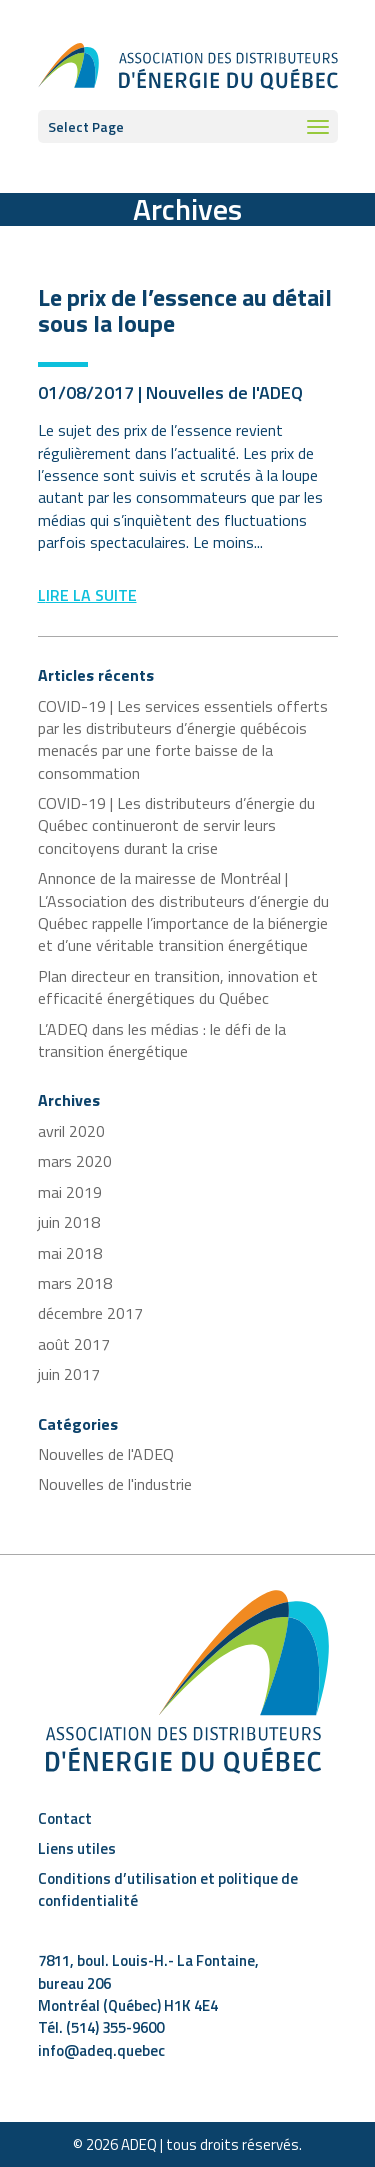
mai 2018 (70, 1253)
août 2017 (74, 1344)
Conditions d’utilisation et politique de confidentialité (168, 1889)
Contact (65, 1818)
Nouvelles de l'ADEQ (224, 392)
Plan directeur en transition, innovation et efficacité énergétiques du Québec (178, 987)
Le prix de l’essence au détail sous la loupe (185, 310)
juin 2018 (69, 1222)
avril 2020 (71, 1131)
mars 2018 (75, 1283)
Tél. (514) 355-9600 (101, 2027)
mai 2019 (70, 1192)
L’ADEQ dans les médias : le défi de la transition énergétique (162, 1040)
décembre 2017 (90, 1313)
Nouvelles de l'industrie (115, 1484)
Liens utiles (77, 1848)
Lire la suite (87, 595)
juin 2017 (69, 1374)
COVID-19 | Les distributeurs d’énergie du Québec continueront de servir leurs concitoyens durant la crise (176, 825)
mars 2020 (75, 1161)
